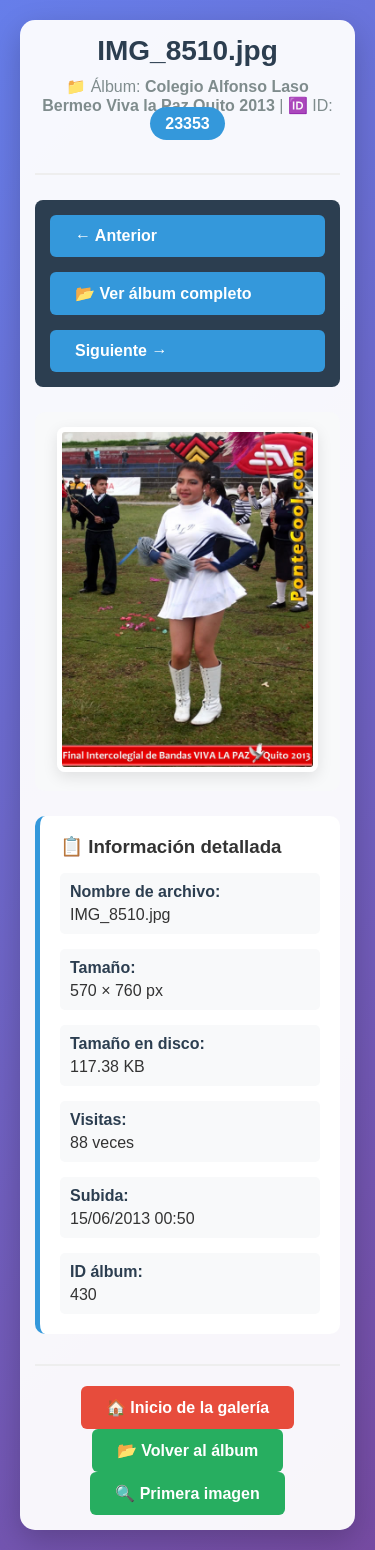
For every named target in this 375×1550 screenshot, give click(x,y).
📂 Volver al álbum (188, 1450)
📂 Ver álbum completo (163, 293)
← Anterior (116, 235)
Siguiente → (121, 350)
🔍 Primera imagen (187, 1493)
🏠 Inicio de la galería (187, 1407)
